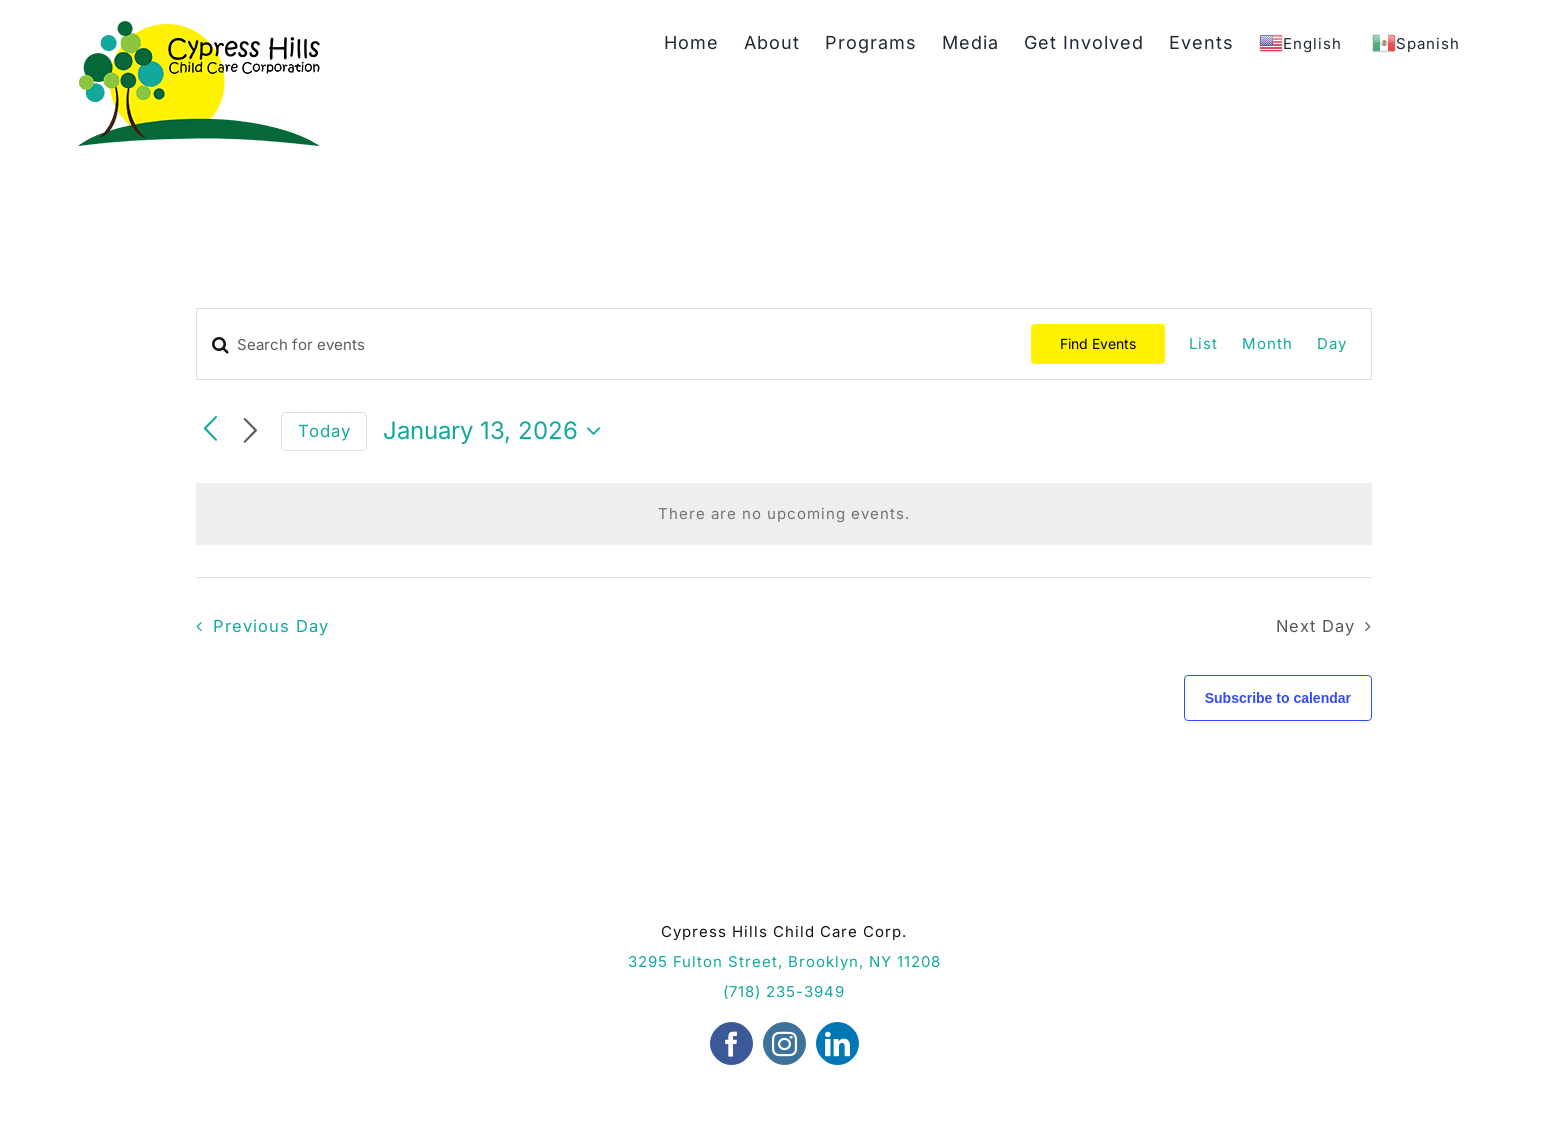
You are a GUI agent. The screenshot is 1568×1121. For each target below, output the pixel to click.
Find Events (1098, 343)
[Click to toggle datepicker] (497, 431)
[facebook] (731, 1043)
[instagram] (784, 1043)
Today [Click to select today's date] (324, 431)
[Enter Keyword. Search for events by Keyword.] (614, 344)
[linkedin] (837, 1043)
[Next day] (250, 431)
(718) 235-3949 (784, 991)
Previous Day (271, 626)
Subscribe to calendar (1278, 698)
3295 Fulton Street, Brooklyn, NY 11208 (784, 961)
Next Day (1315, 626)
